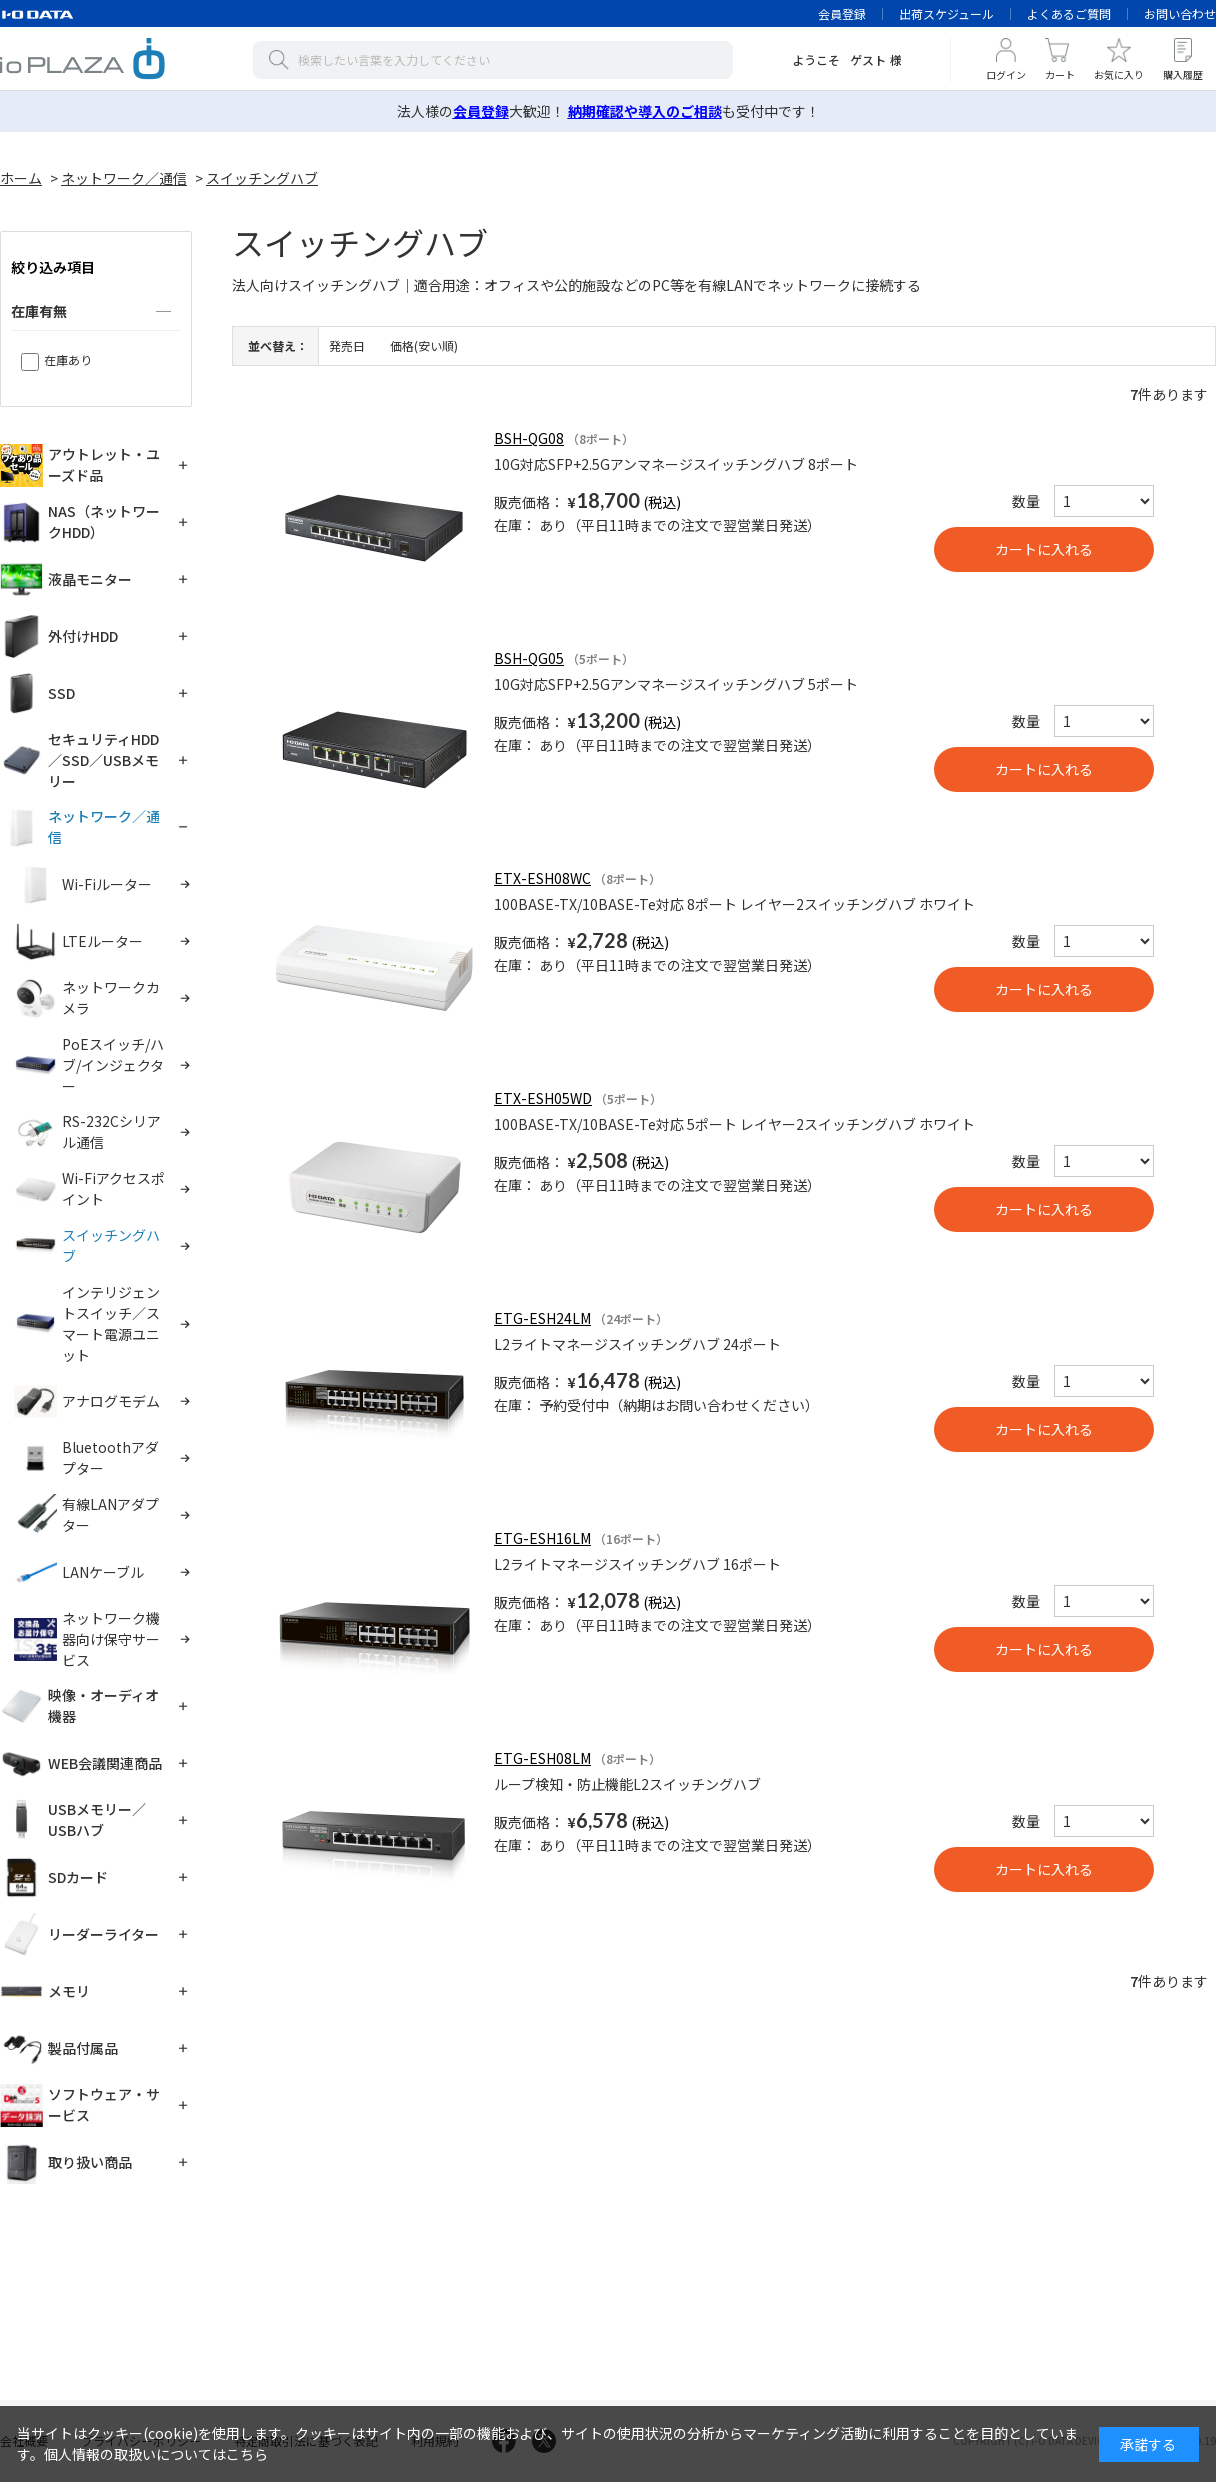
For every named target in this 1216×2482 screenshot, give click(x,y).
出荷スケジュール (946, 13)
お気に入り (1119, 74)
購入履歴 (1183, 74)
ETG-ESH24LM (542, 1318)
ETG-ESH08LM (542, 1758)
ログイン (1006, 74)
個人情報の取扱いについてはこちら (156, 2454)
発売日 (347, 345)
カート (1060, 74)
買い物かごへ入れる (1044, 549)
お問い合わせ (1180, 13)
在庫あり (68, 359)
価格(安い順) (424, 345)
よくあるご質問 (1069, 13)
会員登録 (842, 13)
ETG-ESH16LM (542, 1538)
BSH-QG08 (529, 438)
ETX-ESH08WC (542, 878)
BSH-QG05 (529, 658)
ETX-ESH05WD (543, 1098)
